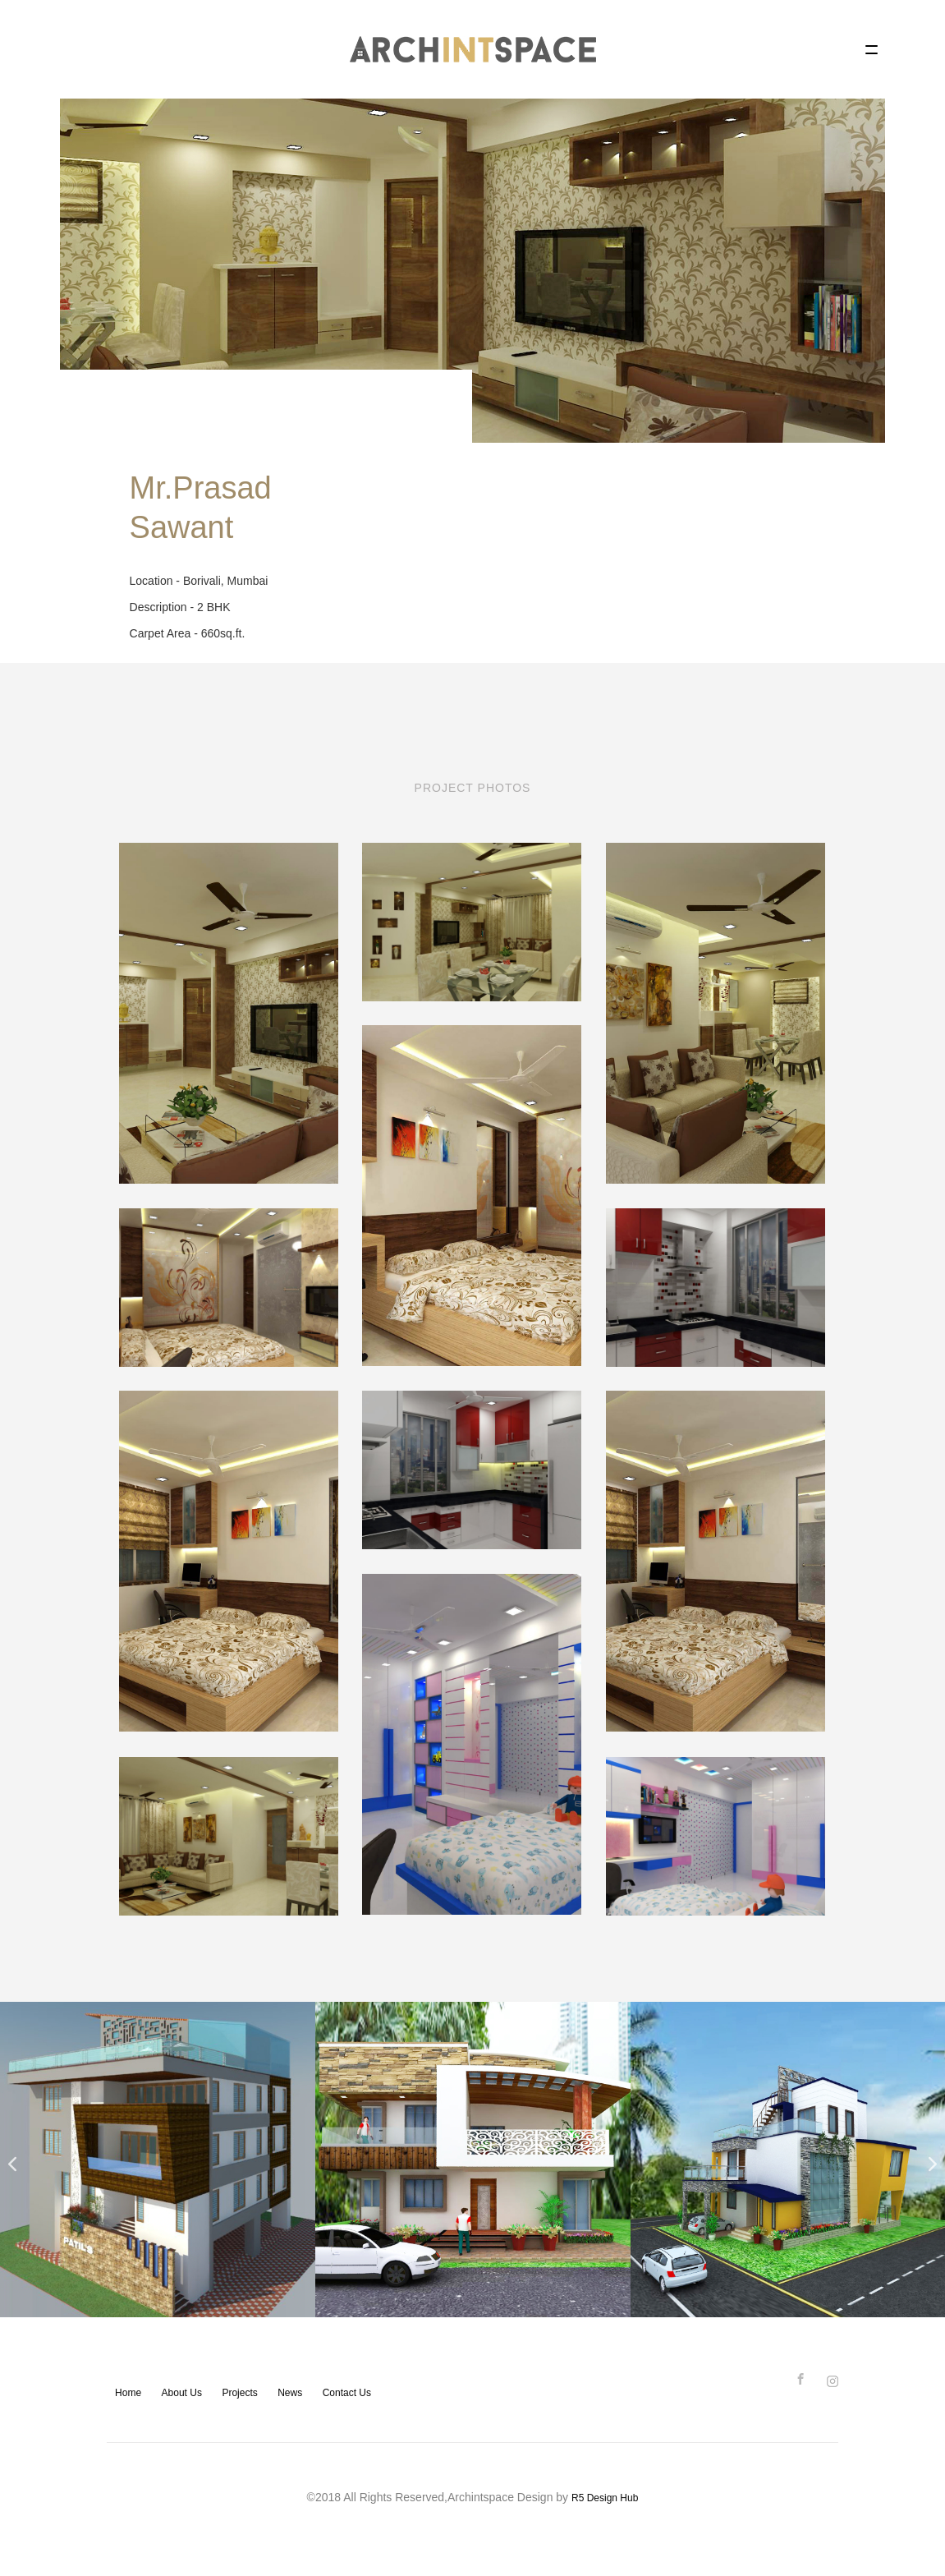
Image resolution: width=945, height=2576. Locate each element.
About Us (182, 2393)
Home (128, 2393)
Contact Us (347, 2393)
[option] (157, 2159)
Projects (239, 2393)
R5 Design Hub (604, 2498)
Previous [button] (8, 2159)
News (290, 2393)
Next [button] (928, 2159)
